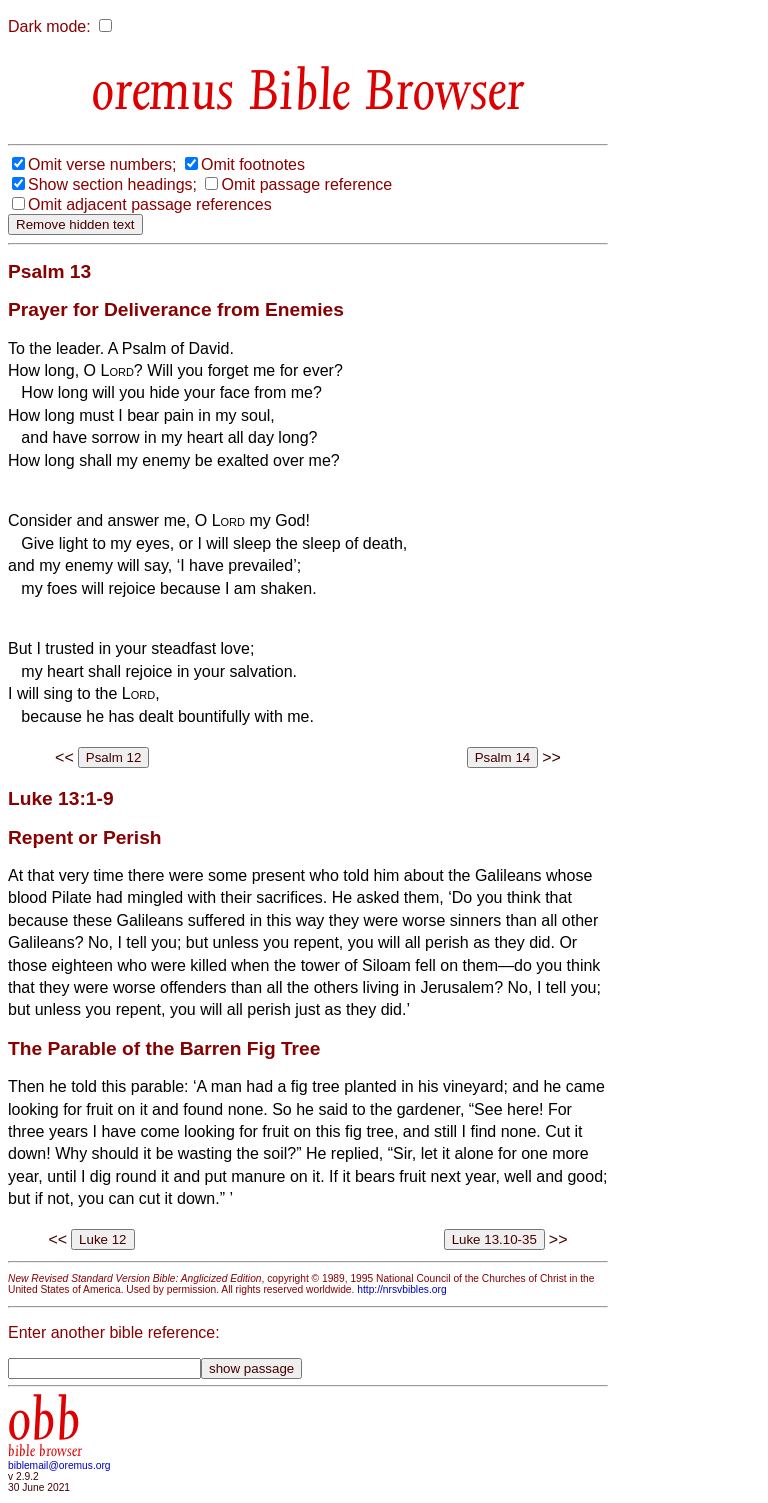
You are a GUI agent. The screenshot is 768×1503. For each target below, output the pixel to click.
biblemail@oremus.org (59, 1465)
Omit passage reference (306, 184)
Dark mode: (49, 26)
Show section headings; (112, 184)
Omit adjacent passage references (150, 204)
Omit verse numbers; (102, 164)
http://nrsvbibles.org (401, 1289)
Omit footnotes (253, 164)
